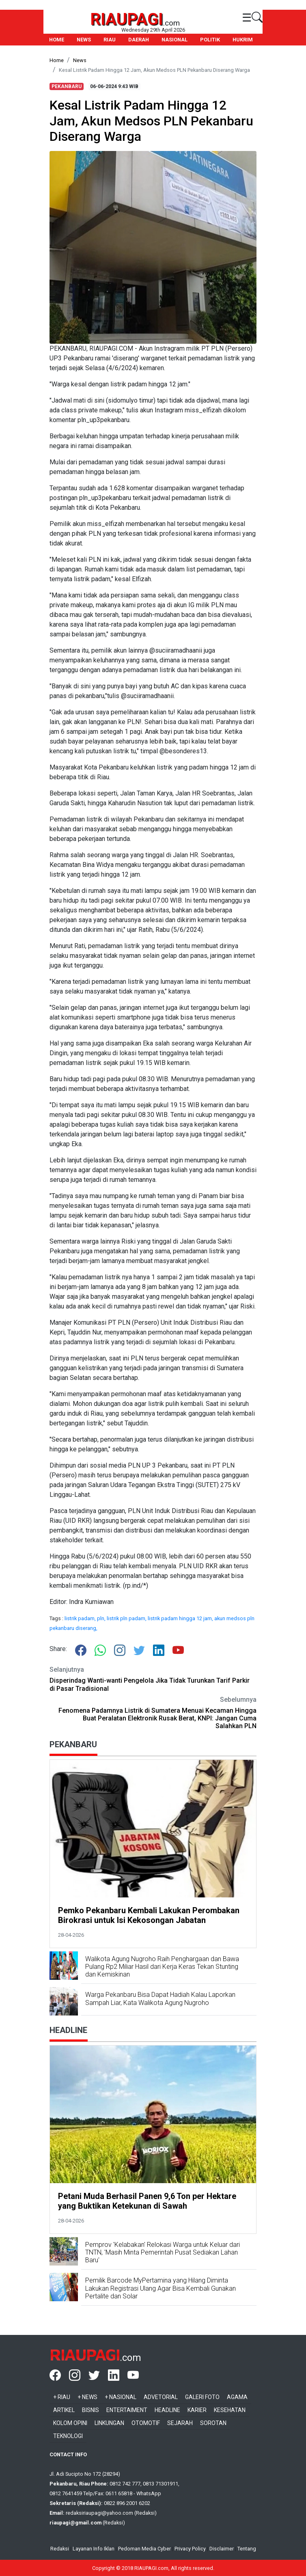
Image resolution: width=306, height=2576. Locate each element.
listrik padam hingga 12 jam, (181, 1618)
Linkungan (109, 2423)
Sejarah (180, 2423)
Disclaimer (221, 2549)
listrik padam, (81, 1618)
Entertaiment (126, 2410)
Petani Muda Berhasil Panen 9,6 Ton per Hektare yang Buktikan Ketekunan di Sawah (147, 2201)
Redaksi (59, 2549)
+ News (87, 2397)
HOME (56, 40)
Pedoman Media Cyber (144, 2549)
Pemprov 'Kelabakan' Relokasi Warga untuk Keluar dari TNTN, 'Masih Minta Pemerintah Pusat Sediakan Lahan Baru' (162, 2252)
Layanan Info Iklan (93, 2549)
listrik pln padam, (127, 1618)
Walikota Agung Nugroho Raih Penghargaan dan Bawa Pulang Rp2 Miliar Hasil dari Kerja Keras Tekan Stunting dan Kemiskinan (162, 1966)
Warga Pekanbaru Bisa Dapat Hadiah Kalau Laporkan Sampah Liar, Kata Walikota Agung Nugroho (160, 1998)
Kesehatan (230, 2410)
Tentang (246, 2549)
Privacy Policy (190, 2549)
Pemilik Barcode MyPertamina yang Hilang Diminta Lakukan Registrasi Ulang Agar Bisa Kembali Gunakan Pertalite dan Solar (160, 2288)
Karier (197, 2410)
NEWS (84, 40)
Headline (167, 2410)
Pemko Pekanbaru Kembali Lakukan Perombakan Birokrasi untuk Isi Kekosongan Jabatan (148, 1915)
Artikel (64, 2410)
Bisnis (90, 2410)
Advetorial (161, 2397)
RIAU (109, 40)
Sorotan (213, 2423)
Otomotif (145, 2423)
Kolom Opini (70, 2423)
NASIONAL (174, 40)
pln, (102, 1618)
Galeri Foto (202, 2397)
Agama (237, 2397)
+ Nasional (120, 2397)
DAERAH (138, 40)
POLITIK (210, 40)
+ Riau (61, 2397)
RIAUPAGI (126, 19)
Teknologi (68, 2436)
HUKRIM (243, 40)
